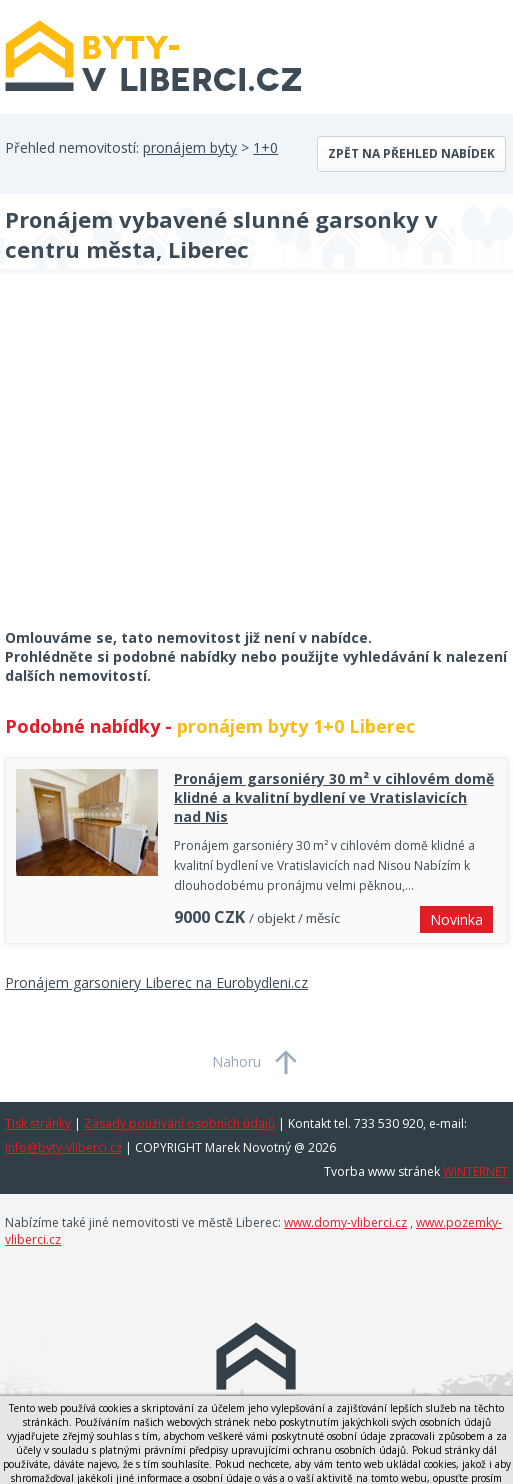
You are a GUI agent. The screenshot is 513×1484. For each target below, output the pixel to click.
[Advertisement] (155, 464)
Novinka (456, 919)
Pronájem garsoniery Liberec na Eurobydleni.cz (156, 982)
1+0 (265, 147)
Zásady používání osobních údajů (179, 1123)
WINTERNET (475, 1171)
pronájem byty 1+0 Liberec (296, 726)
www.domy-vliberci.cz (345, 1222)
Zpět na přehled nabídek (411, 153)
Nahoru (236, 1061)
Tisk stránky (38, 1123)
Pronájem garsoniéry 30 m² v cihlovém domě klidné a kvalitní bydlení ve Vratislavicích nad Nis (334, 797)
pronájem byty (190, 147)
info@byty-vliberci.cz (63, 1147)
